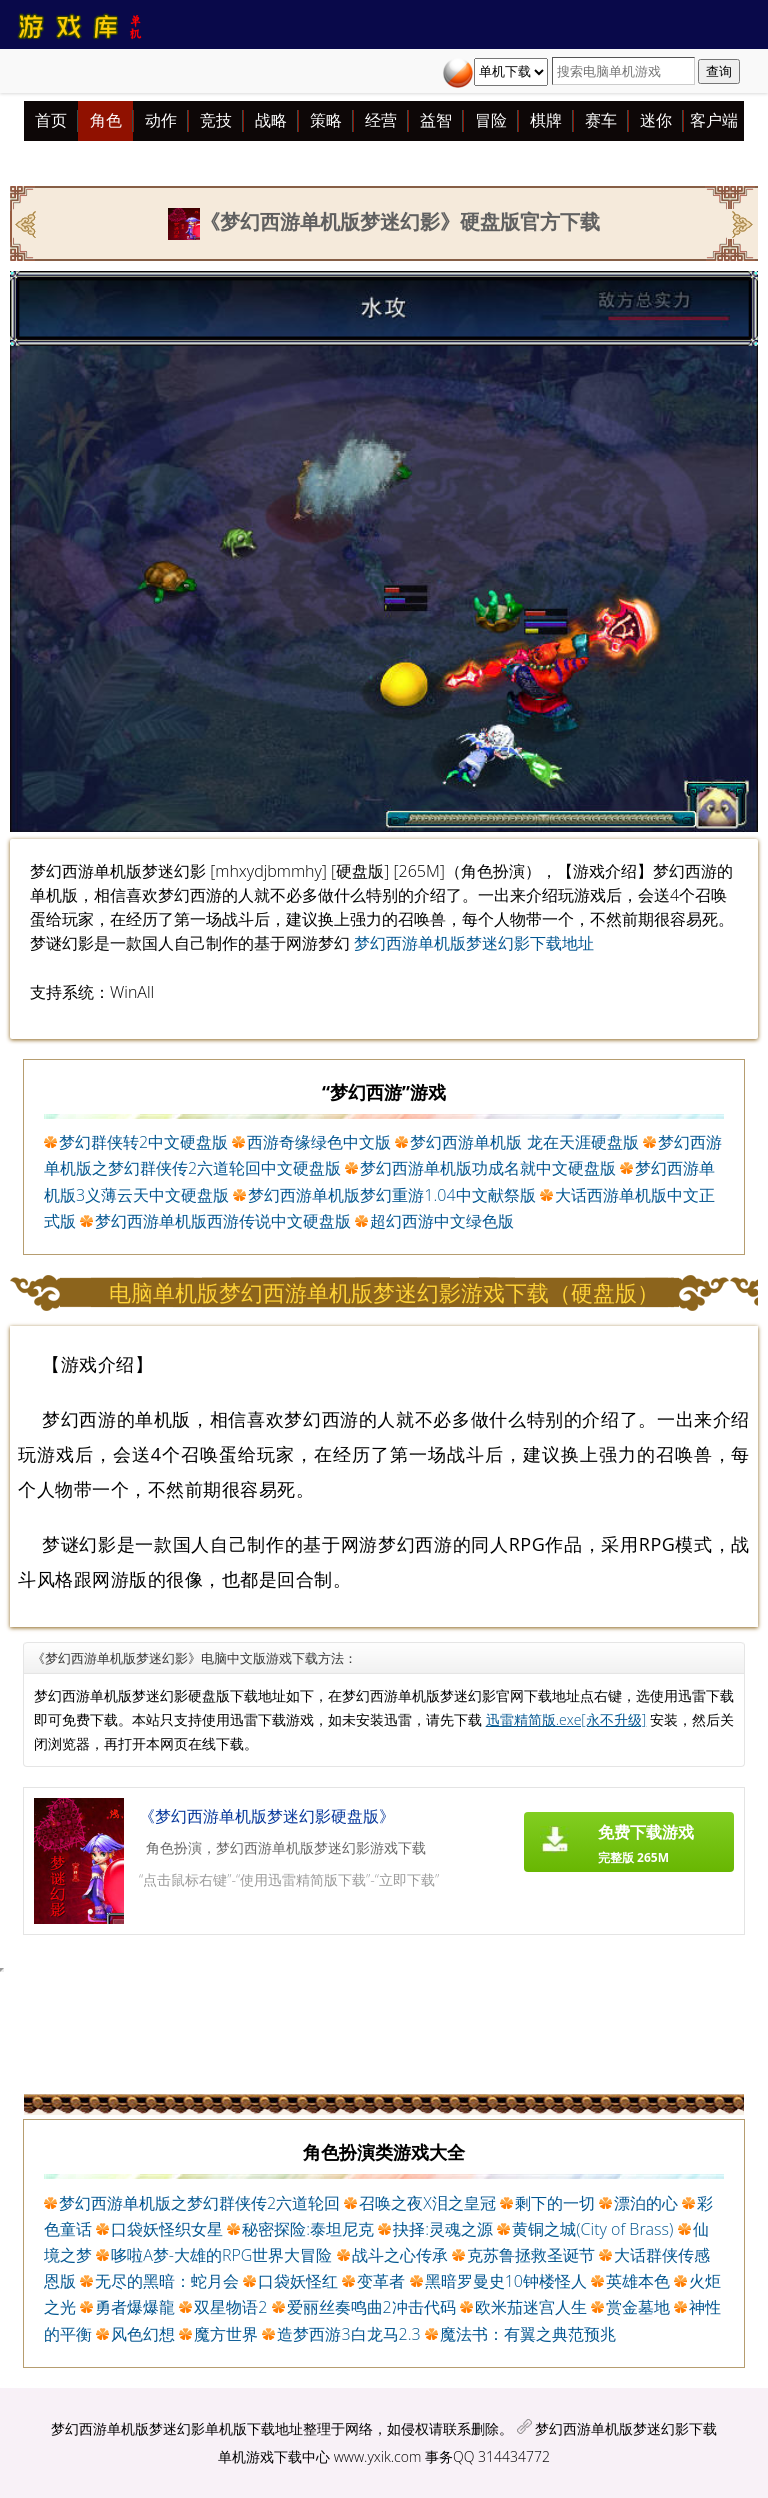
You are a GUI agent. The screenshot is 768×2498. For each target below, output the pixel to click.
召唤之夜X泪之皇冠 (427, 2203)
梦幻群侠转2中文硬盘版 (143, 1142)
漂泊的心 (646, 2203)
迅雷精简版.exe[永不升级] (566, 1719)
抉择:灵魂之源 (443, 2229)
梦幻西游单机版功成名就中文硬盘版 (488, 1168)
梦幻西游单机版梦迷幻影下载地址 (474, 943)
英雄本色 (638, 2281)
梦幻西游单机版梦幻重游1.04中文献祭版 (391, 1195)
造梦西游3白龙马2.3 (348, 2334)
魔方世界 (226, 2334)
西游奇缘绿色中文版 (319, 1142)
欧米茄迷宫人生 (531, 2307)
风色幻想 (143, 2334)
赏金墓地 (638, 2307)
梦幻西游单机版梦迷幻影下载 (626, 2428)
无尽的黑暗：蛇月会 (167, 2281)
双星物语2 (230, 2307)
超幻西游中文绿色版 (442, 1221)
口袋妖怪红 (298, 2281)
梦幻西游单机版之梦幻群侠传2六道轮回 (199, 2203)
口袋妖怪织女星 (167, 2229)
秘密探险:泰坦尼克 (308, 2229)
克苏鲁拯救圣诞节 (531, 2255)
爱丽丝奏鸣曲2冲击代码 (371, 2307)
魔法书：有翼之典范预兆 (528, 2334)
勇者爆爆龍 (135, 2307)
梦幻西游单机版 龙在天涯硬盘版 (524, 1142)
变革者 (381, 2281)
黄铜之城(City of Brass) (592, 2229)
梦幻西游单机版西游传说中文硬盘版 (223, 1221)
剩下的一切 (555, 2203)
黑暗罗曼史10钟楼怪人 (506, 2281)
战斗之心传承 (400, 2255)
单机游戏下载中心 (274, 2456)
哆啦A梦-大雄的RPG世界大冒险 (221, 2255)
